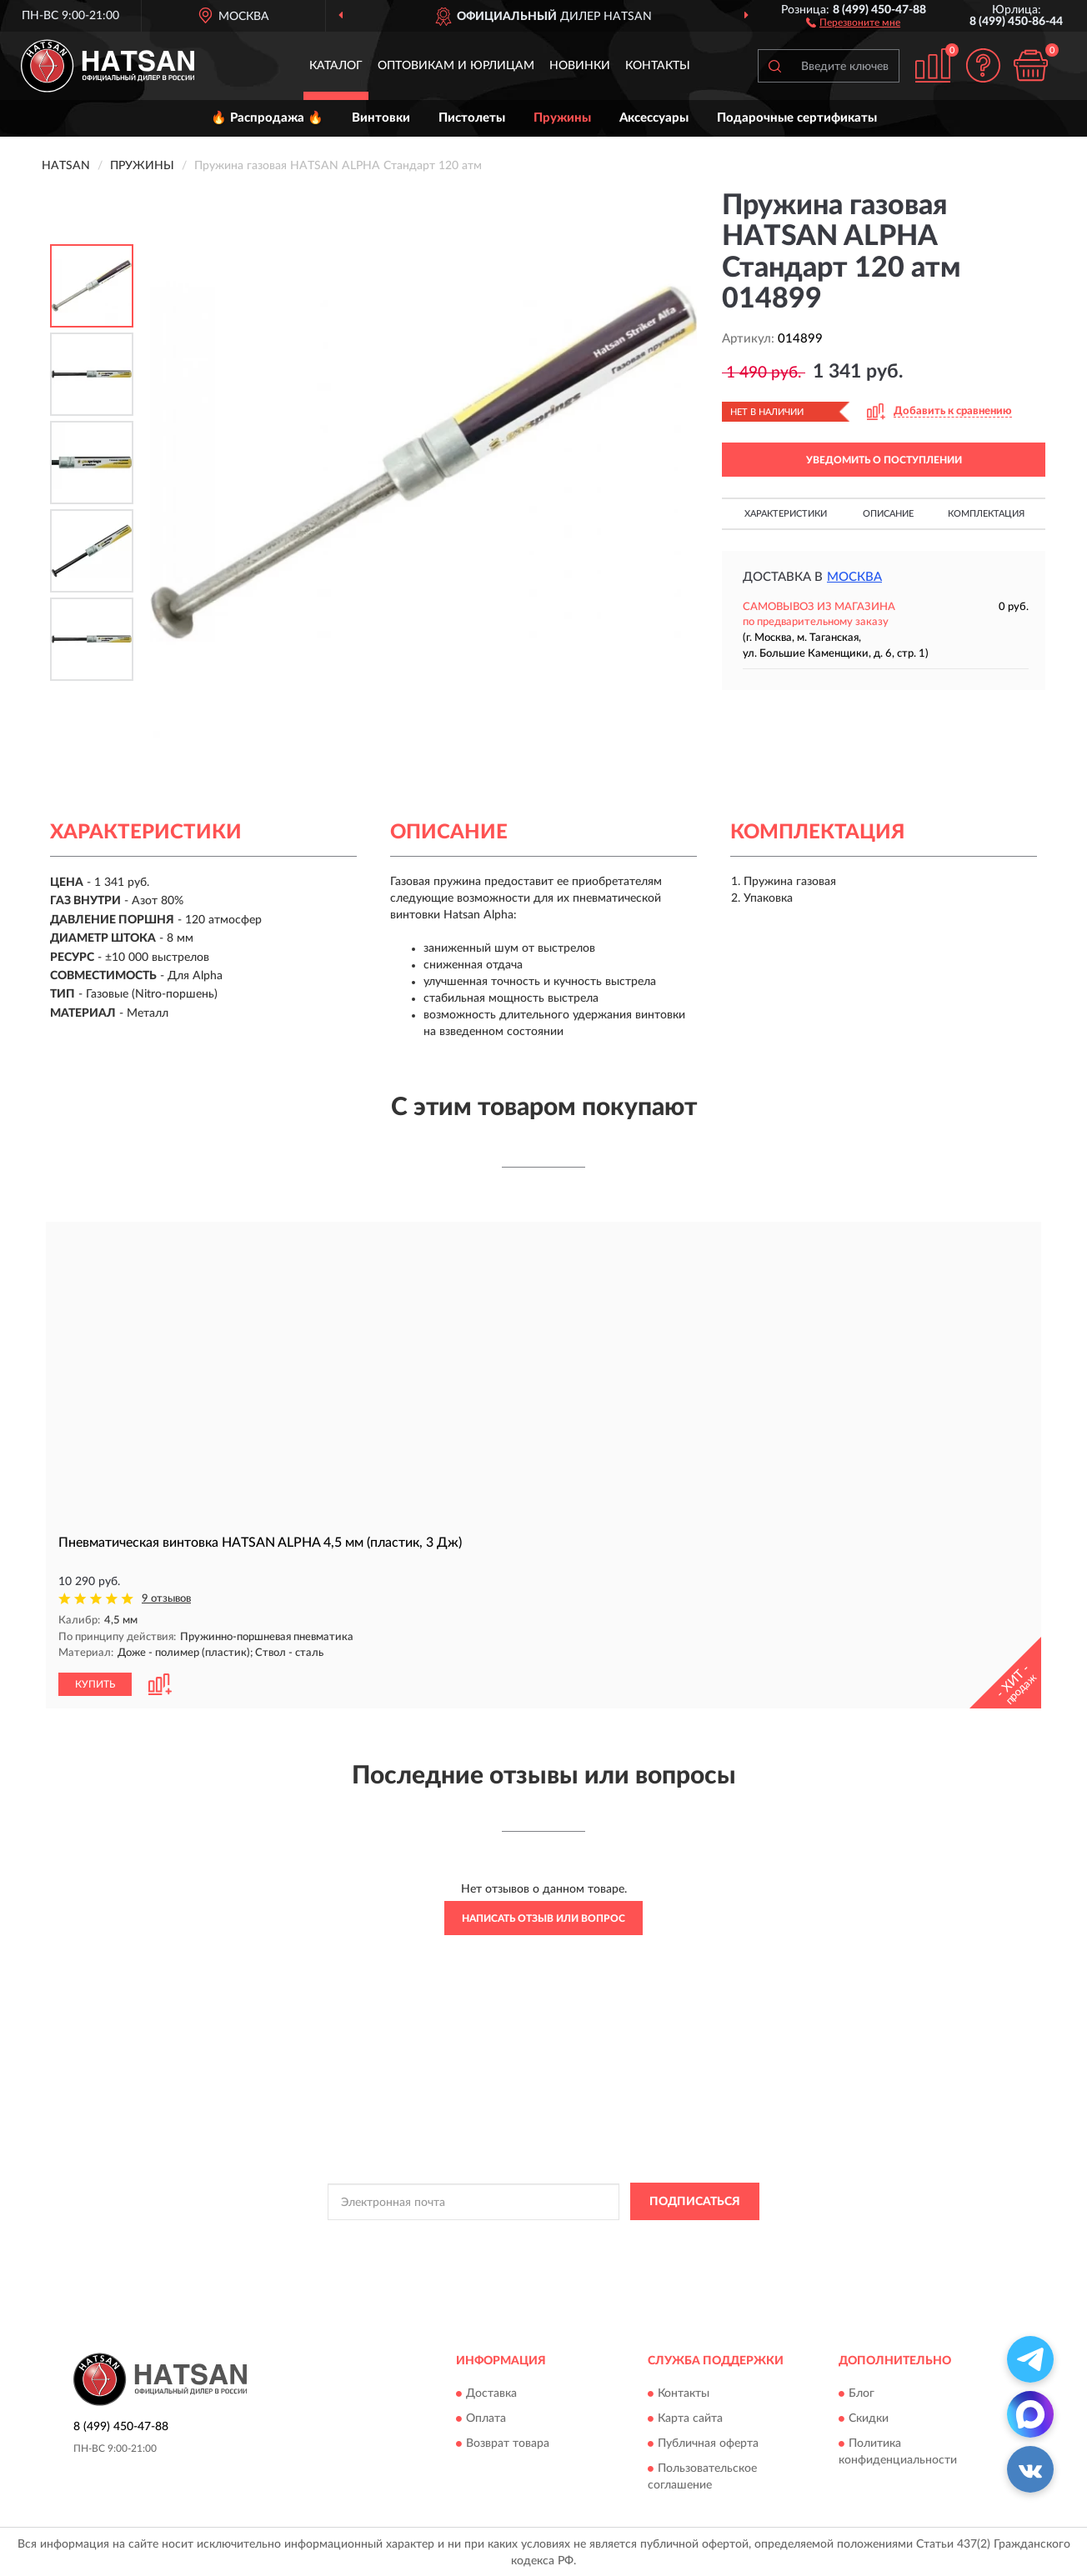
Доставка (491, 2392)
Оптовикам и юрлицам (456, 66)
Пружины (562, 118)
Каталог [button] (336, 66)
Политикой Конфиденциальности (542, 2238)
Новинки (579, 66)
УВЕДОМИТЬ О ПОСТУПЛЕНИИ (884, 460)
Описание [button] (888, 513)
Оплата (486, 2417)
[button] (853, 22)
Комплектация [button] (986, 513)
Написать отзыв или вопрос (543, 1918)
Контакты (657, 66)
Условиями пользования (688, 2238)
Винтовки (381, 118)
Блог (861, 2392)
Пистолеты (471, 118)
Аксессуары (654, 118)
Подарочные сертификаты (797, 118)
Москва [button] (854, 577)
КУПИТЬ (95, 1683)
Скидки (869, 2417)
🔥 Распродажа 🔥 (267, 118)
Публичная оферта (708, 2442)
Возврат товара (507, 2442)
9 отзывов (166, 1598)
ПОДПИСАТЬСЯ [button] (694, 2201)
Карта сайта (690, 2417)
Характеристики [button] (785, 513)
